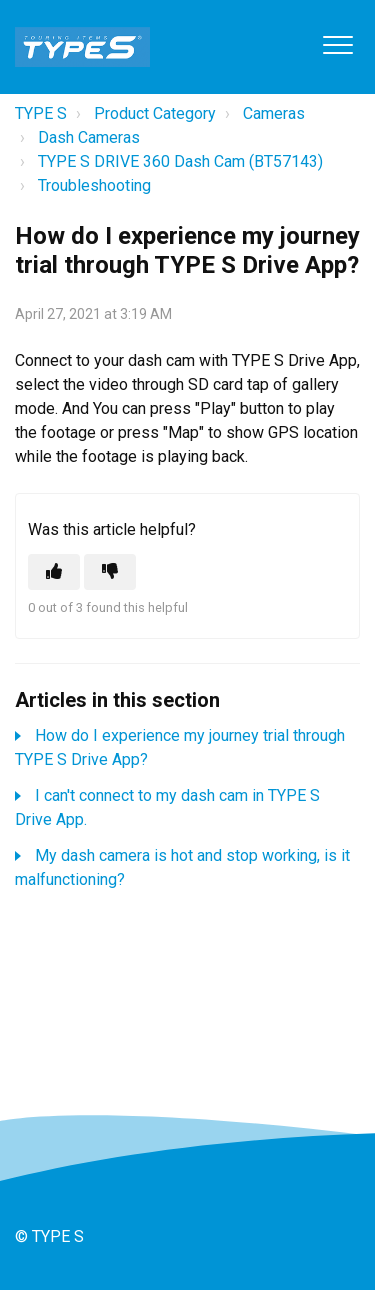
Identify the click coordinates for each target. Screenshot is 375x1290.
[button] (337, 44)
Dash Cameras (89, 137)
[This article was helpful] (54, 572)
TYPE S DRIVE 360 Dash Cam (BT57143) (180, 161)
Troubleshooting (94, 185)
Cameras (274, 113)
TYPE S (41, 113)
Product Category (155, 113)
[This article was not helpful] (110, 572)
